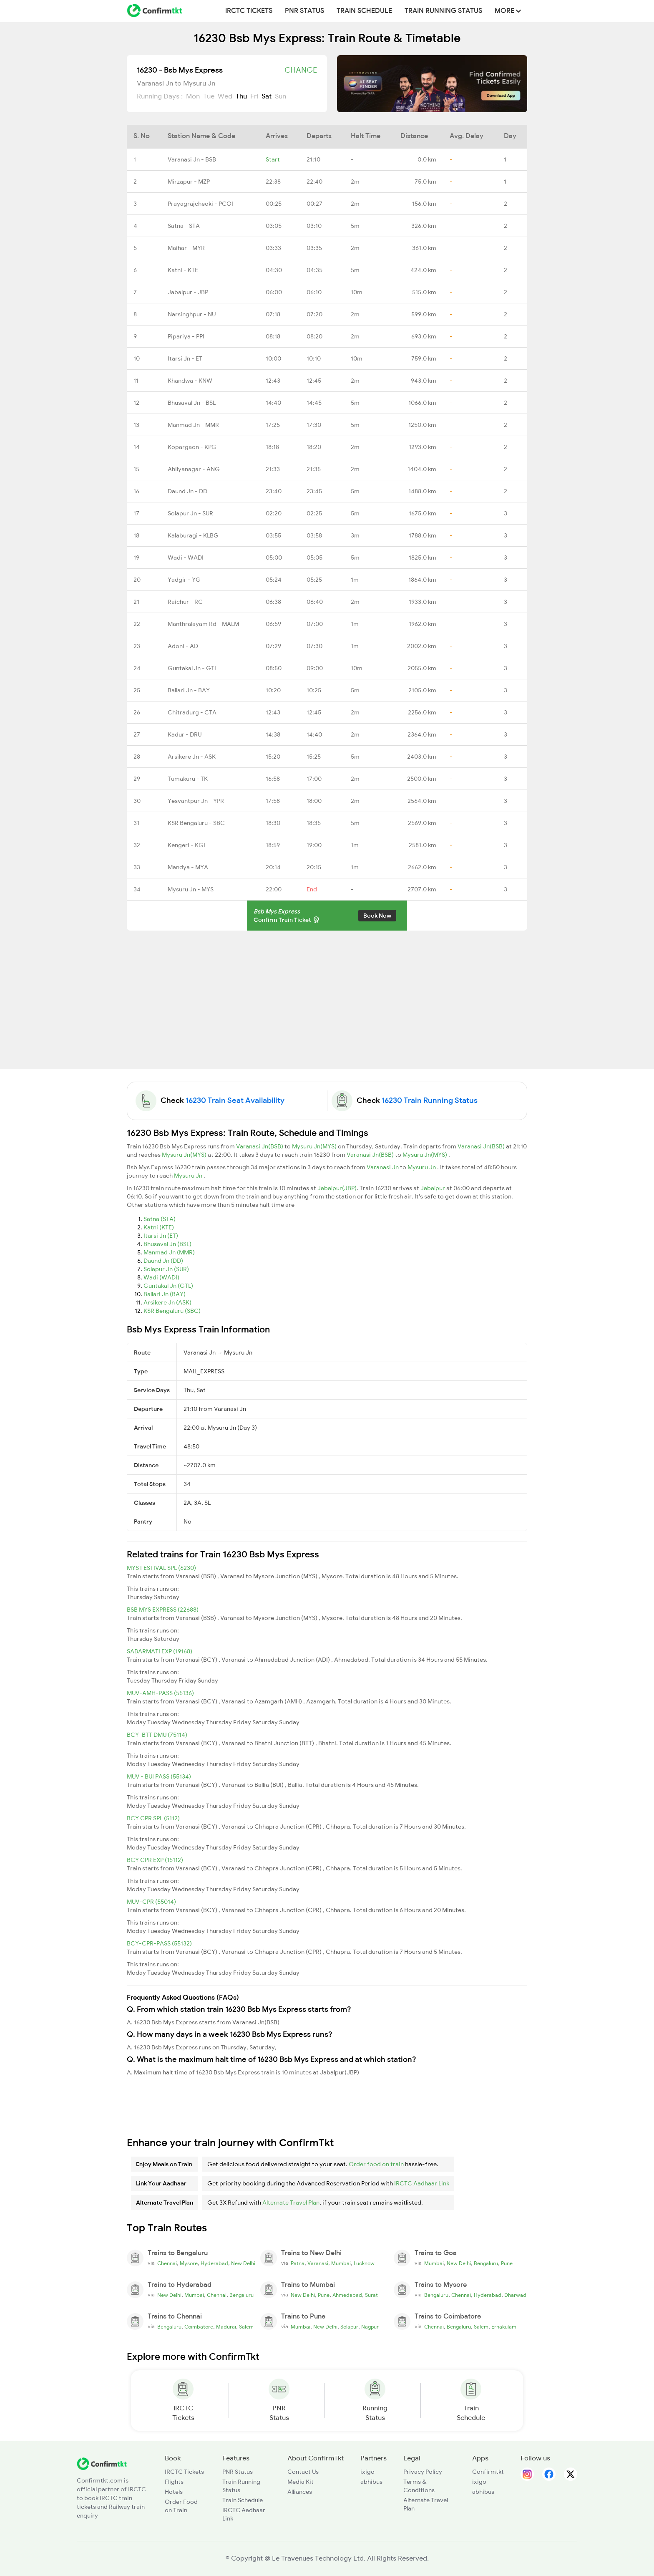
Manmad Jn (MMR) (169, 1252)
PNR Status (304, 11)
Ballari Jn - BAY (189, 690)
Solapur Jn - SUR (190, 513)
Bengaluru (486, 2263)
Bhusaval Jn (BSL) (167, 1244)
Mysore (189, 2263)
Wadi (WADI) (161, 1277)
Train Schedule (364, 11)
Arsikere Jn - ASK (192, 756)
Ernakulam (503, 2327)
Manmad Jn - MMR (193, 424)
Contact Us (303, 2471)
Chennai (167, 2263)
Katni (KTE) (158, 1227)
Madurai (226, 2327)
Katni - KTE (183, 270)
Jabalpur (433, 1188)
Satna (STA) (159, 1219)
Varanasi (317, 2263)
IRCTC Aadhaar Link (421, 2183)
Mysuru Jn (422, 1167)
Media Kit (300, 2481)
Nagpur (370, 2327)
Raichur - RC (185, 601)
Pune (507, 2263)
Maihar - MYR (186, 248)
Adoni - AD (183, 646)
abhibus (371, 2481)
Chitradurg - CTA (192, 712)
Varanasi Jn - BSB (192, 159)
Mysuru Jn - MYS (191, 889)
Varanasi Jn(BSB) (260, 1146)
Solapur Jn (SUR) (166, 1269)
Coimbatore (198, 2327)
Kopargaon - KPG (192, 447)
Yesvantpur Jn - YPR (196, 800)
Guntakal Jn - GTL (192, 668)
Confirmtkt (488, 2471)
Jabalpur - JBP (188, 292)
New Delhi (243, 2263)
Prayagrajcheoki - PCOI (200, 203)
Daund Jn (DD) (163, 1260)
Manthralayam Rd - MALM (203, 624)
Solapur (349, 2327)
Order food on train (376, 2164)
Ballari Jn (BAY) (164, 1294)
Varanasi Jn (383, 1167)
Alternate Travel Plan (290, 2202)
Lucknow (364, 2263)
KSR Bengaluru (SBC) (172, 1310)
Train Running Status (443, 11)
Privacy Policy (422, 2471)
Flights (174, 2481)
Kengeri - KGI (186, 845)
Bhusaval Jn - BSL (192, 402)
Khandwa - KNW (190, 380)
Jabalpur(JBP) (337, 1188)
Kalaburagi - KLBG (193, 535)
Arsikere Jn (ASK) (167, 1302)
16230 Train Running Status (430, 1100)
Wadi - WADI (186, 557)
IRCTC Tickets (248, 11)
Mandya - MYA (188, 867)
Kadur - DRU (184, 734)
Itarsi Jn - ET (185, 358)
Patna (297, 2263)
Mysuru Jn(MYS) (315, 1146)
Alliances (299, 2491)
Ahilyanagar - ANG (194, 469)
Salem (246, 2327)
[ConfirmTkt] (102, 2463)
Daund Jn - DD (187, 491)
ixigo (367, 2471)
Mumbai (341, 2263)
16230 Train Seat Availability (235, 1100)
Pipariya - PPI (186, 336)
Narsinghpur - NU (192, 314)
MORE (508, 11)
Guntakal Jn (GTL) (168, 1285)
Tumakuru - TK (188, 778)
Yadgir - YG (184, 579)
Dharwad (515, 2295)
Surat (371, 2295)
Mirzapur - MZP (189, 181)
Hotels (174, 2491)
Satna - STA (184, 225)
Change (300, 70)
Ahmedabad (347, 2295)
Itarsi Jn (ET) (160, 1235)
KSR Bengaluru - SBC (196, 823)
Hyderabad (214, 2263)
